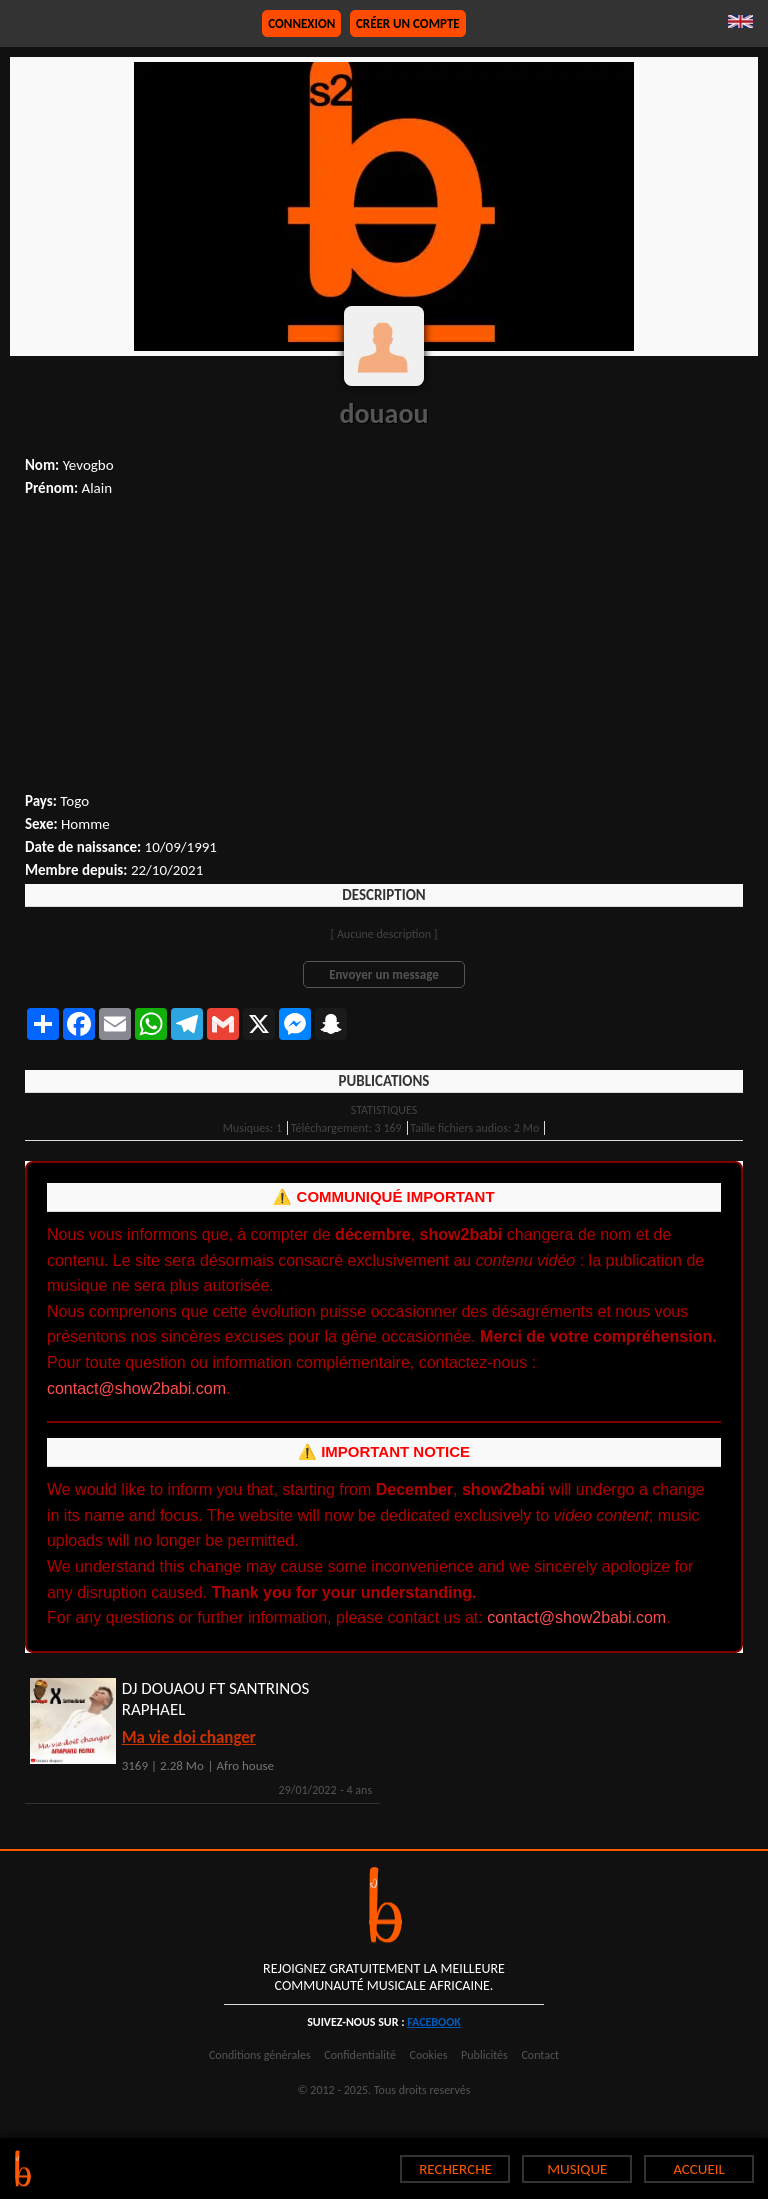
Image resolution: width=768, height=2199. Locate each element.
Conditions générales (260, 2055)
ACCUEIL (699, 2169)
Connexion (301, 23)
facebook (434, 2022)
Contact (540, 2055)
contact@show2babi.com (136, 1388)
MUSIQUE (577, 2169)
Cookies (429, 2055)
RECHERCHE (455, 2169)
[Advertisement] (384, 647)
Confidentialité (360, 2055)
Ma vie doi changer (189, 1737)
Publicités (484, 2055)
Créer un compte (408, 23)
